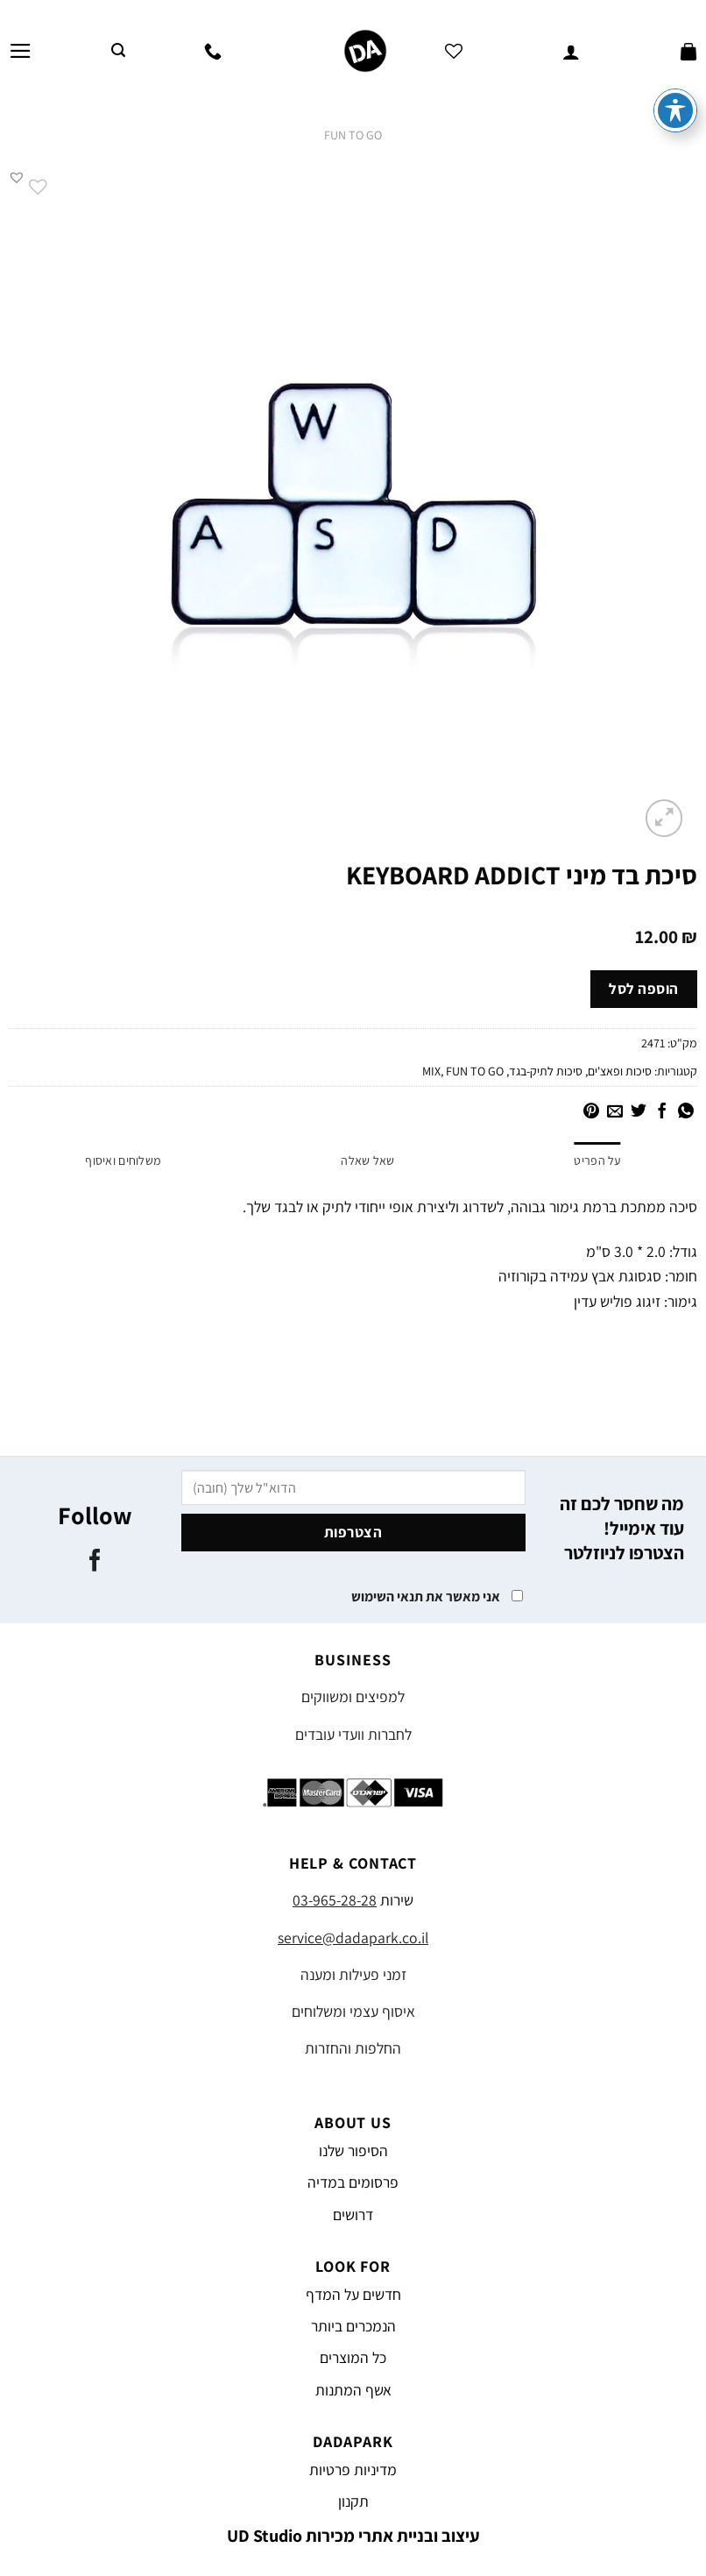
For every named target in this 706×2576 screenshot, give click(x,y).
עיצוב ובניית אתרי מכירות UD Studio (353, 2535)
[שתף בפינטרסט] (591, 1112)
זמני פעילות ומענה (353, 1974)
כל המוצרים (353, 2357)
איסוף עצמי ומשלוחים (353, 2011)
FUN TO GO (353, 135)
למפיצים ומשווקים (353, 1696)
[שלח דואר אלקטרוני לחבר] (615, 1112)
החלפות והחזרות (353, 2048)
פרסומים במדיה (353, 2182)
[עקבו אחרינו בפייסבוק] (95, 1562)
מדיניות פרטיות (353, 2469)
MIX (431, 1071)
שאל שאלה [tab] (367, 1160)
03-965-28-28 (335, 1900)
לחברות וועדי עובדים (353, 1734)
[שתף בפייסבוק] (662, 1112)
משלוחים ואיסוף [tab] (123, 1160)
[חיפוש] (118, 50)
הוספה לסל (644, 988)
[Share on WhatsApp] (686, 1112)
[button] (17, 177)
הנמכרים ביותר (353, 2326)
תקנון (353, 2501)
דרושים (353, 2214)
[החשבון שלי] (571, 51)
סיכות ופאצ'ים (620, 1071)
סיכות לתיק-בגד (545, 1071)
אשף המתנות (353, 2390)
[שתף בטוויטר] (638, 1112)
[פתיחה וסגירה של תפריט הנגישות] (675, 70)
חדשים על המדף (353, 2294)
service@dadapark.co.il (353, 1937)
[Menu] (20, 51)
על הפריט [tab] (597, 1160)
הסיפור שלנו (353, 2150)
